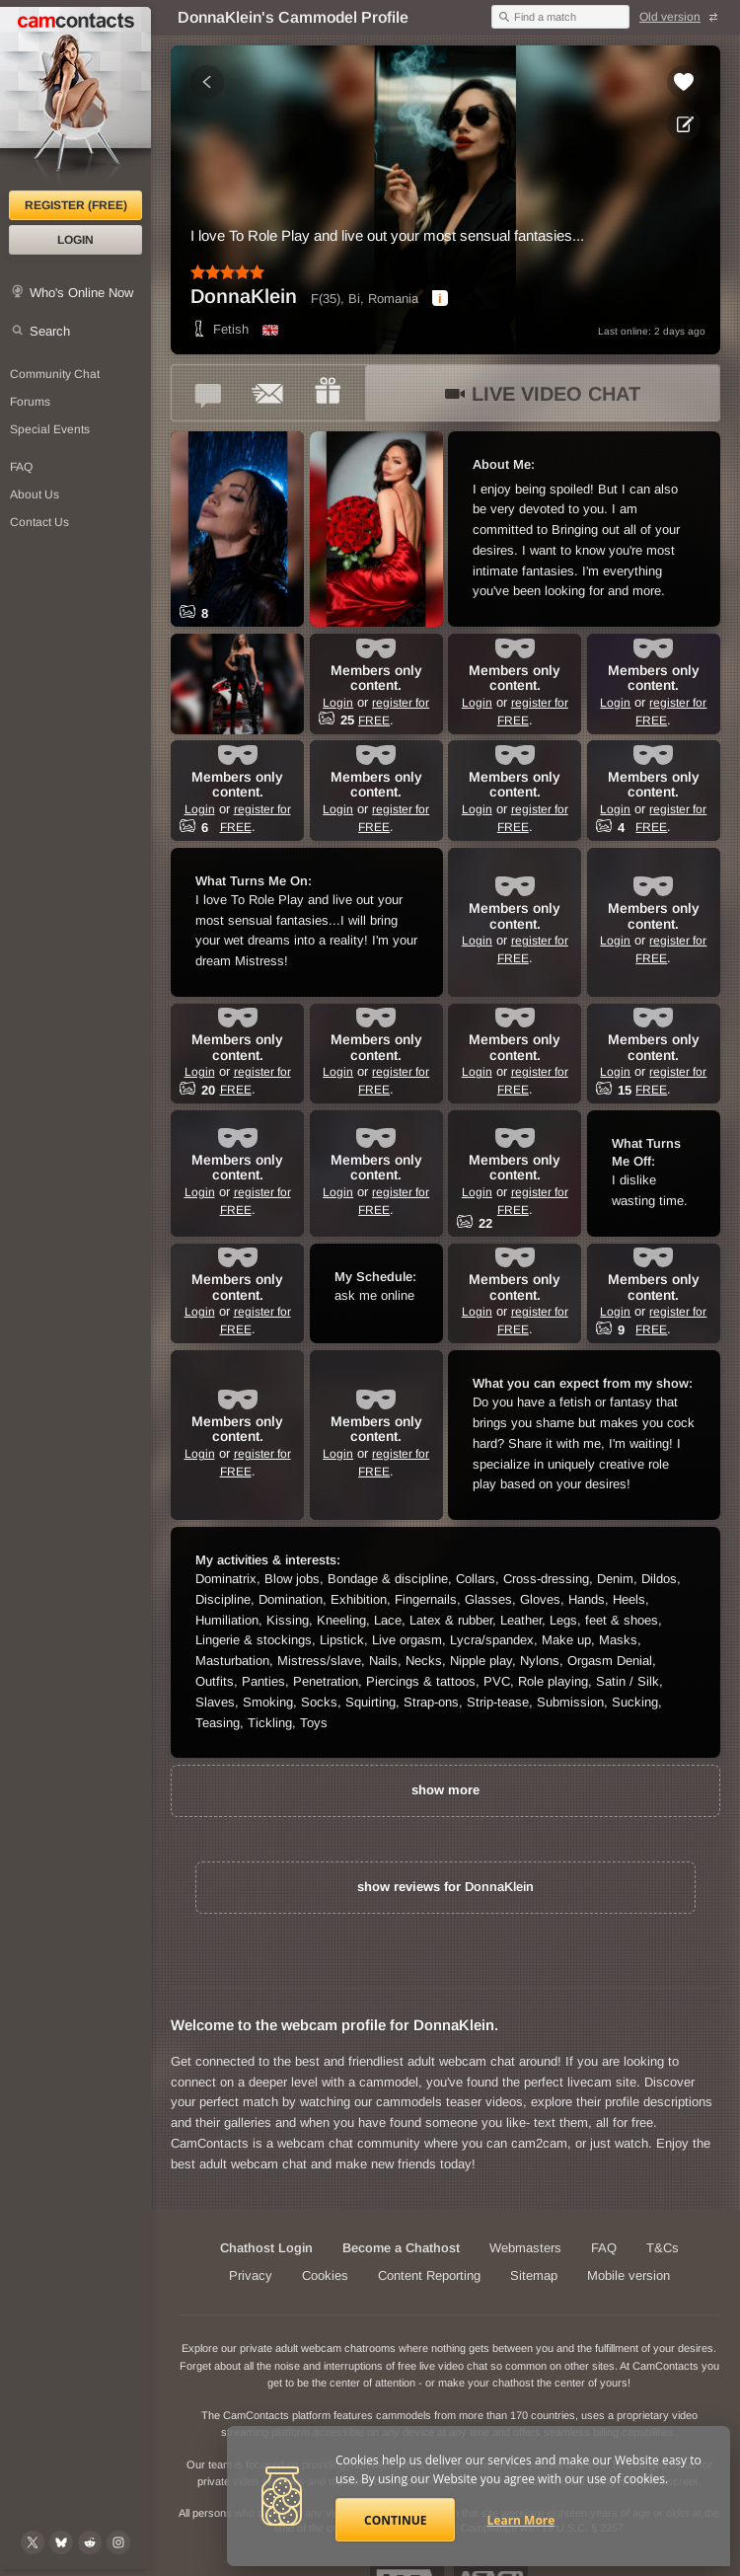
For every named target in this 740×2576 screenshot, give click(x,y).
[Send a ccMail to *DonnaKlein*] (268, 392)
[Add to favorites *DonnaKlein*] (684, 82)
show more (445, 1789)
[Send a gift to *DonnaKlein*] (327, 392)
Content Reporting (429, 2275)
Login (75, 240)
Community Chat (55, 374)
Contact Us (39, 522)
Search (50, 331)
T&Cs (662, 2247)
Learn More (521, 2520)
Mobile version (628, 2275)
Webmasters (525, 2247)
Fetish (219, 329)
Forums (30, 402)
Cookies (325, 2275)
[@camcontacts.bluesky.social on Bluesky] (61, 2542)
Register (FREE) (76, 205)
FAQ (21, 467)
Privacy (250, 2275)
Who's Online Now (81, 292)
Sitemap (533, 2275)
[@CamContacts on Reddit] (90, 2542)
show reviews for (445, 1886)
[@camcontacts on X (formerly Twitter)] (32, 2542)
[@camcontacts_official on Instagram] (118, 2542)
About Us (34, 494)
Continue (395, 2520)
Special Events (50, 429)
